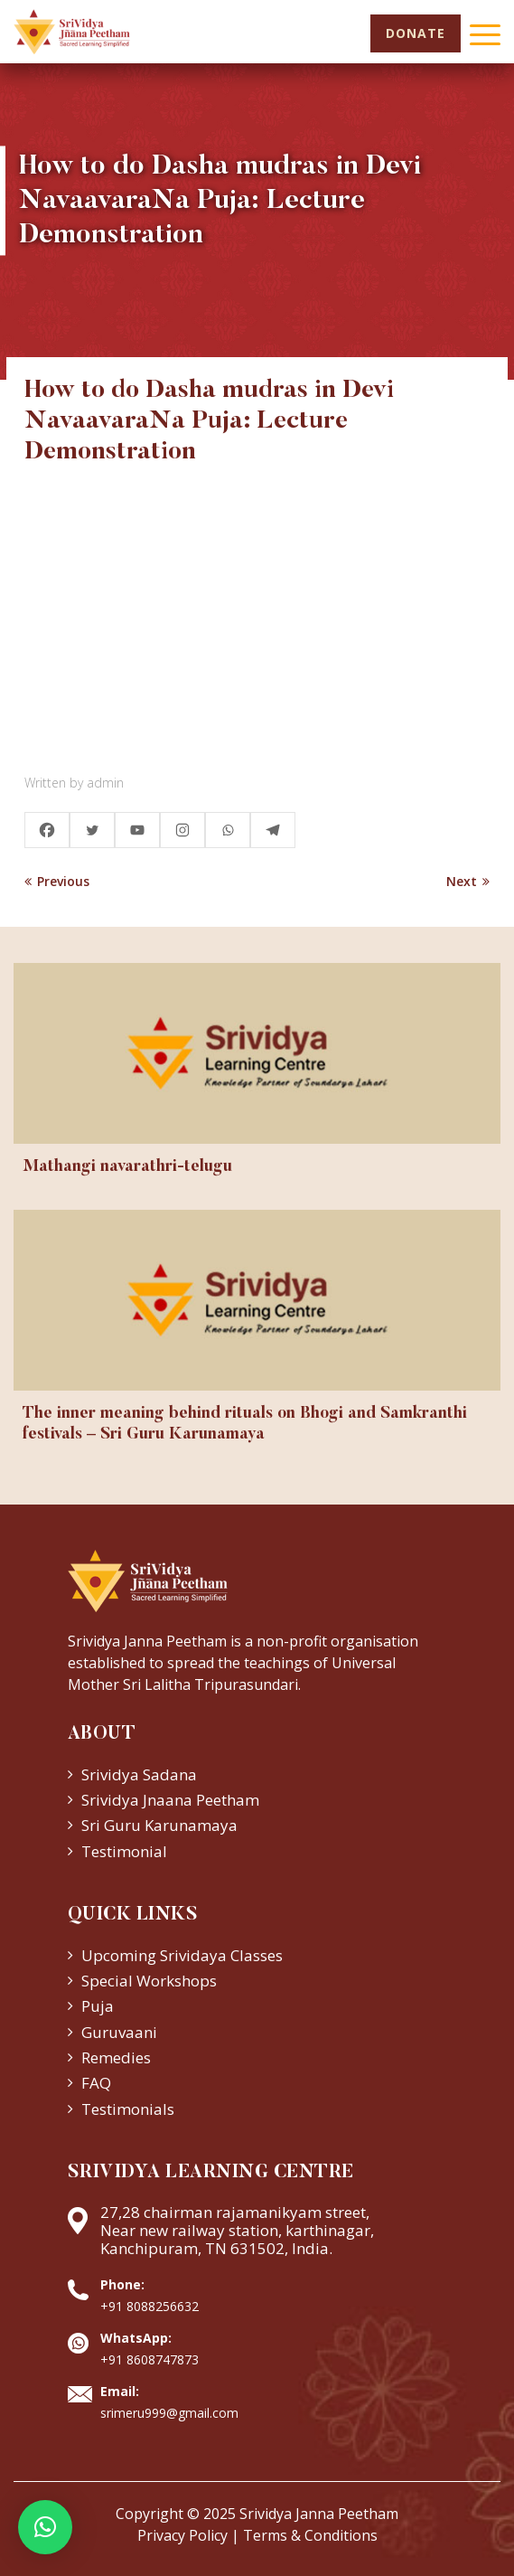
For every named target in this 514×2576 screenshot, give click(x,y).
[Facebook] (47, 830)
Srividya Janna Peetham (318, 2514)
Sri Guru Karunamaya (159, 1825)
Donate (415, 33)
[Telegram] (272, 830)
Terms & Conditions (310, 2535)
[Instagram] (182, 830)
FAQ (96, 2082)
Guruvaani (119, 2032)
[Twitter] (92, 830)
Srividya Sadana (139, 1774)
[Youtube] (137, 830)
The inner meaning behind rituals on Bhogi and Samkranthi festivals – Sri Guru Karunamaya (245, 1424)
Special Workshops (149, 1980)
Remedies (116, 2057)
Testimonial (124, 1851)
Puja (97, 2006)
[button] (45, 2527)
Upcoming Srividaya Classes (182, 1955)
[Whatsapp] (227, 830)
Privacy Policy (182, 2535)
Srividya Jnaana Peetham (170, 1799)
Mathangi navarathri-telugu (127, 1167)
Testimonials (127, 2109)
